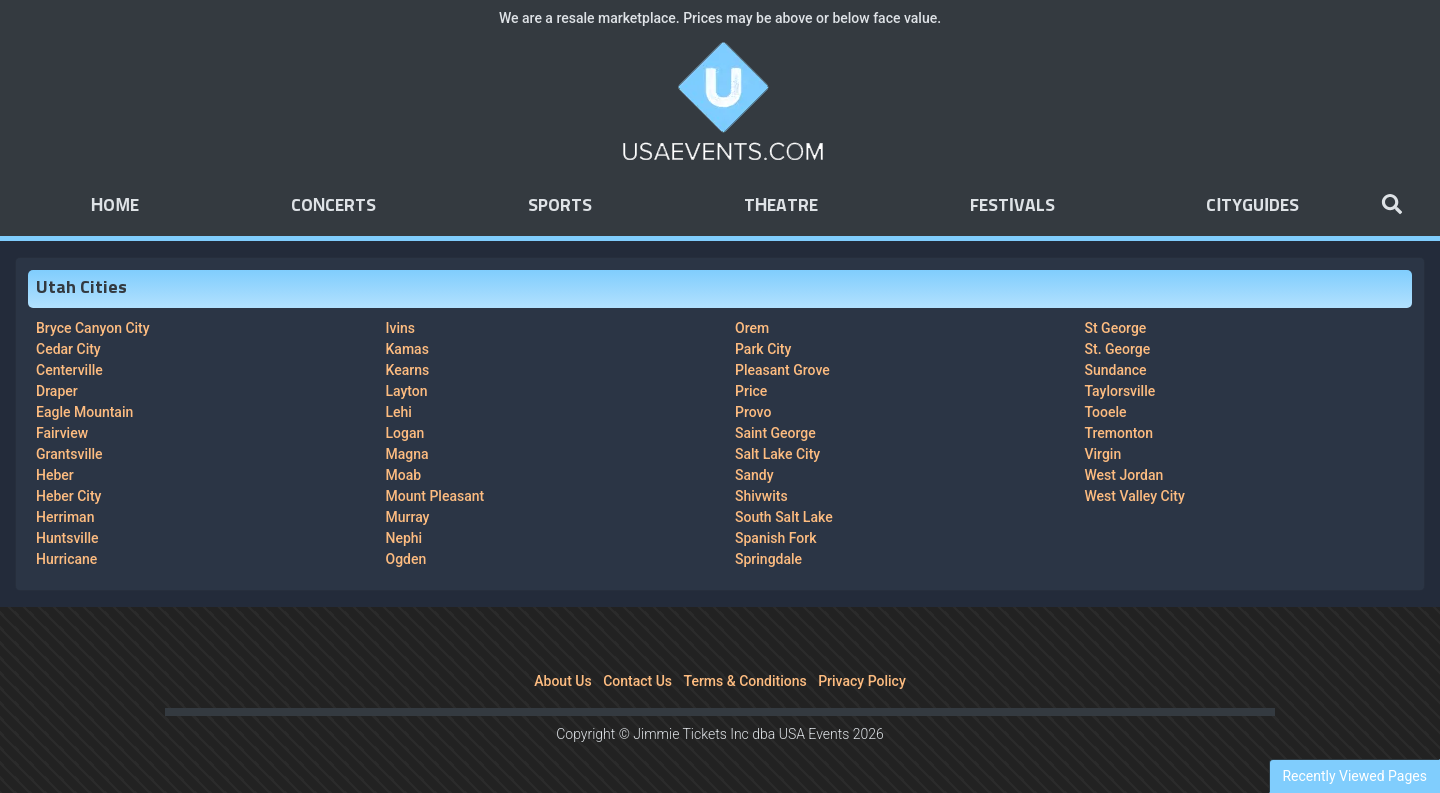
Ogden (406, 559)
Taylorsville (1120, 391)
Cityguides (1252, 206)
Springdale (768, 559)
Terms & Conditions (745, 681)
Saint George (775, 433)
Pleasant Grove (782, 370)
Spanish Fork (775, 538)
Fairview (62, 433)
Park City (763, 349)
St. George (1118, 349)
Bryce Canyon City (93, 328)
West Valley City (1135, 496)
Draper (57, 391)
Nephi (404, 538)
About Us (562, 681)
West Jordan (1124, 475)
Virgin (1103, 454)
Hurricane (66, 559)
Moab (404, 475)
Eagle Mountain (84, 412)
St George (1116, 328)
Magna (407, 454)
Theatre (781, 206)
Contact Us (637, 681)
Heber (55, 475)
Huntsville (67, 538)
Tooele (1106, 412)
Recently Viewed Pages (1354, 776)
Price (751, 391)
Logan (405, 433)
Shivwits (761, 496)
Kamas (407, 349)
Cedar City (68, 349)
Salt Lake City (777, 454)
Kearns (408, 370)
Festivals (1012, 206)
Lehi (399, 412)
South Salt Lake (784, 517)
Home (115, 206)
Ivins (400, 328)
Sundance (1116, 370)
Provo (753, 412)
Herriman (65, 517)
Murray (408, 517)
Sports (560, 206)
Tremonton (1119, 433)
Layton (407, 391)
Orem (752, 328)
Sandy (754, 475)
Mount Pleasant (435, 496)
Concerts (334, 206)
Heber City (68, 496)
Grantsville (69, 454)
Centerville (69, 370)
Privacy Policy (862, 681)
